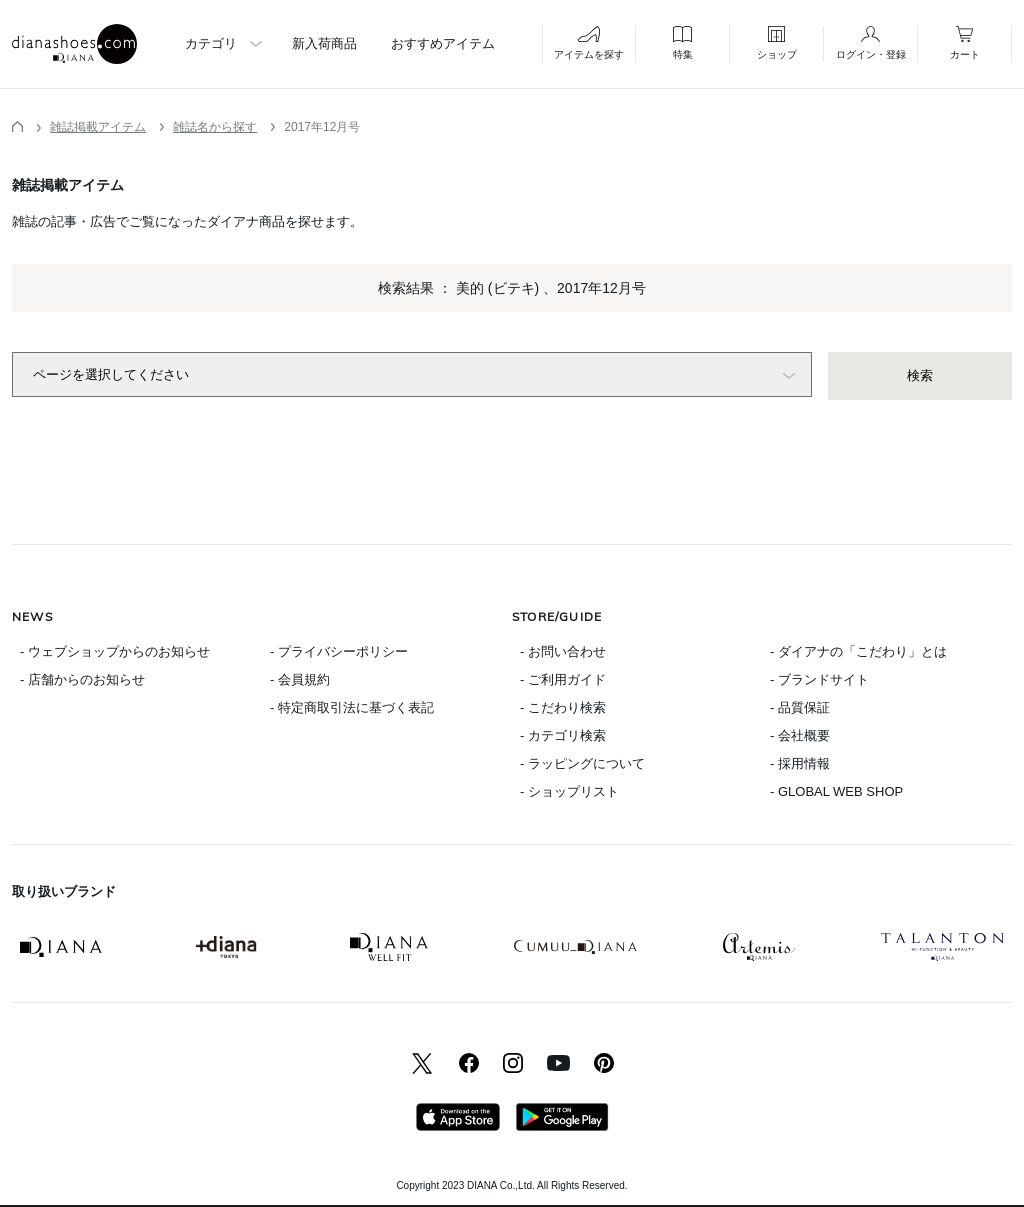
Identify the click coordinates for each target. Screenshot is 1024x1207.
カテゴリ (211, 43)
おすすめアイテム (443, 43)
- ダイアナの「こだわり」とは (858, 651)
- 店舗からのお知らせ (82, 679)
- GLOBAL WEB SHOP (836, 791)
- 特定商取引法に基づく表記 (352, 707)
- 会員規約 (300, 679)
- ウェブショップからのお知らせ (115, 651)
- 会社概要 (800, 735)
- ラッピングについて (582, 763)
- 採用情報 (800, 763)
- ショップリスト (569, 791)
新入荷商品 (324, 43)
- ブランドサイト (819, 679)
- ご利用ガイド (563, 679)
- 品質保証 (800, 707)
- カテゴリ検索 (563, 735)
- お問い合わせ (563, 651)
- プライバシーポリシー (339, 651)
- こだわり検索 (563, 707)
